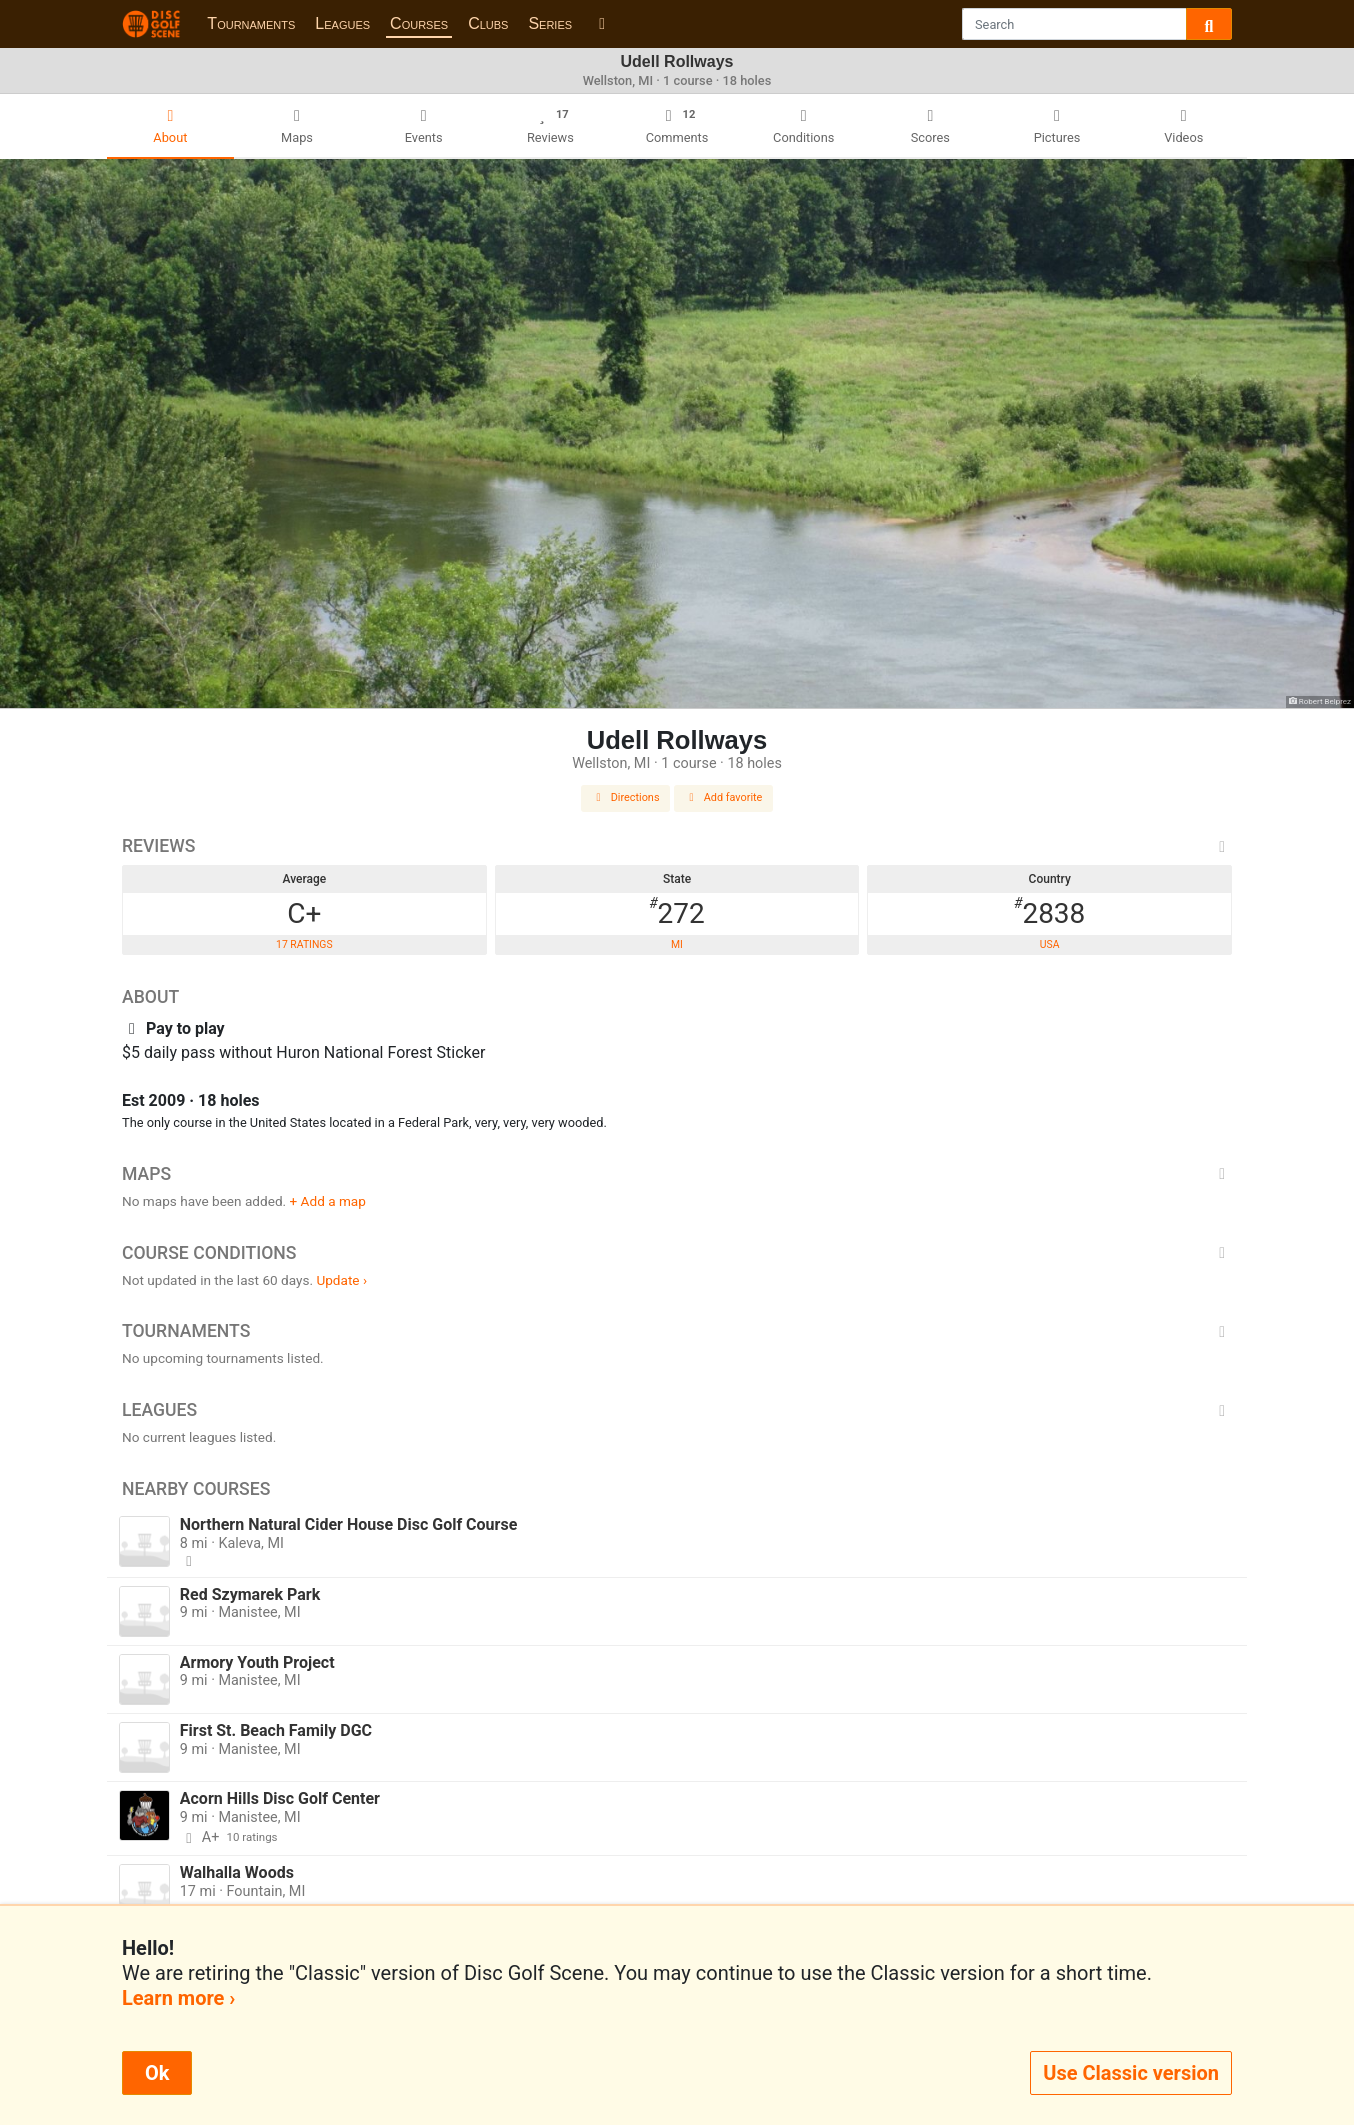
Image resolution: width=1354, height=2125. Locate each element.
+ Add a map (328, 1201)
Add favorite (724, 797)
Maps (677, 1174)
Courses (419, 23)
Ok (157, 2073)
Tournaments (251, 23)
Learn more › (178, 1998)
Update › (341, 1280)
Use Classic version (1131, 2073)
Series (550, 23)
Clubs (488, 23)
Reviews (677, 846)
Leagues (342, 23)
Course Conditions (677, 1253)
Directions (626, 797)
